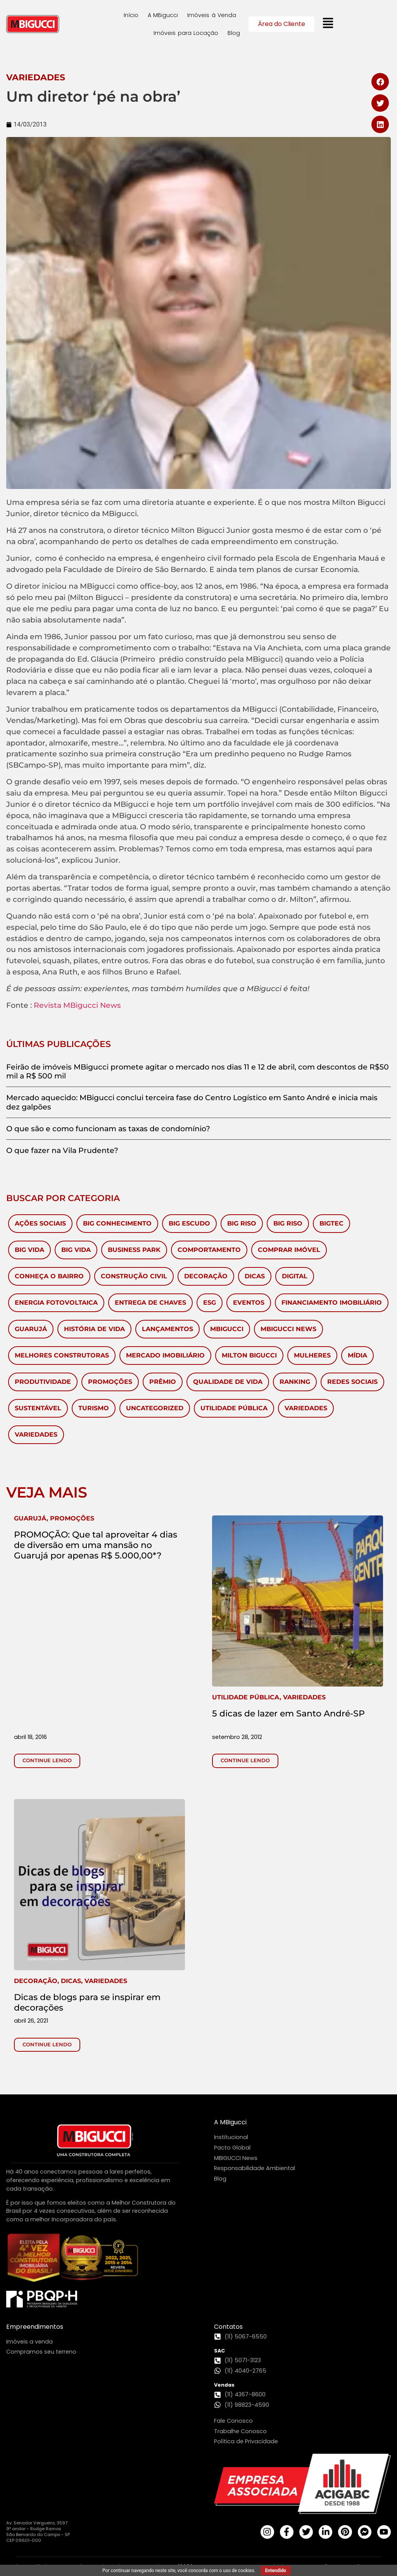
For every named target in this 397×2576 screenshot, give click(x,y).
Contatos (228, 2326)
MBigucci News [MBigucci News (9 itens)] (288, 1329)
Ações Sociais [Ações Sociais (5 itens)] (40, 1223)
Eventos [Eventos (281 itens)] (248, 1302)
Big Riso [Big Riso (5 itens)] (287, 1223)
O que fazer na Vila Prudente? (62, 1150)
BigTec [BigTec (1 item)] (331, 1223)
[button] (380, 81)
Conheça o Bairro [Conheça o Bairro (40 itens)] (49, 1276)
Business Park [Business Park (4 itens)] (134, 1249)
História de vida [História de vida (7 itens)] (94, 1329)
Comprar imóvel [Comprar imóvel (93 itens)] (289, 1249)
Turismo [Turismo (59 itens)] (93, 1408)
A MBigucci (163, 15)
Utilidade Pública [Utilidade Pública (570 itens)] (234, 1408)
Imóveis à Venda (211, 15)
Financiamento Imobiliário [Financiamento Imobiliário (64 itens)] (331, 1302)
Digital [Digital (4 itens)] (294, 1276)
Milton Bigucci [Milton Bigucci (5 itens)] (249, 1355)
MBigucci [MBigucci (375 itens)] (226, 1329)
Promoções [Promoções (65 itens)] (110, 1381)
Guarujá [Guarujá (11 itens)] (31, 1329)
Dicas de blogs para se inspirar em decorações (87, 2002)
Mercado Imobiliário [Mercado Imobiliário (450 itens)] (165, 1355)
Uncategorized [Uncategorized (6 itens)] (154, 1408)
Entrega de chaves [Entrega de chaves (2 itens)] (150, 1302)
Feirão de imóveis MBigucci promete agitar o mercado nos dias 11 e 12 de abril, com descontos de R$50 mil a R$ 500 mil (197, 1071)
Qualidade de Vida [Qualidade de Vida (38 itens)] (227, 1381)
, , (70, 1981)
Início (131, 15)
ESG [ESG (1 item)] (209, 1302)
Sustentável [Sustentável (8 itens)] (38, 1408)
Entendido (275, 2570)
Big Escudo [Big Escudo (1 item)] (189, 1223)
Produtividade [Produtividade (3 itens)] (43, 1381)
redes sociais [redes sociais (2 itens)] (352, 1381)
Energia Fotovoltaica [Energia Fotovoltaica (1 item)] (56, 1302)
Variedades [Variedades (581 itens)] (306, 1408)
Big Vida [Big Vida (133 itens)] (29, 1249)
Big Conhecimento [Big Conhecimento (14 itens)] (117, 1223)
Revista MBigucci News (77, 1005)
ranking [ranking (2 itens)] (295, 1381)
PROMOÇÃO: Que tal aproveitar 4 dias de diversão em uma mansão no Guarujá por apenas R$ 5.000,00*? (95, 1545)
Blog (234, 33)
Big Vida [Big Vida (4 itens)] (76, 1249)
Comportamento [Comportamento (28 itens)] (209, 1249)
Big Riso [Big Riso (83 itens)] (241, 1223)
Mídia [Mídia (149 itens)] (357, 1355)
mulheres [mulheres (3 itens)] (312, 1355)
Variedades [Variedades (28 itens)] (36, 1434)
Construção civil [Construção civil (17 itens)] (134, 1276)
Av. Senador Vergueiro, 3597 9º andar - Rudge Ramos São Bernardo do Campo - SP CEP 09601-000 (38, 2531)
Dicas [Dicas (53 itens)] (255, 1276)
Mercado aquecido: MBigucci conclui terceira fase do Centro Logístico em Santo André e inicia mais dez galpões (192, 1102)
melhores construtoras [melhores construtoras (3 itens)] (62, 1355)
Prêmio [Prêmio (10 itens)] (162, 1381)
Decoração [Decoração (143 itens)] (206, 1276)
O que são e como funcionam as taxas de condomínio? (108, 1128)
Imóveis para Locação (186, 33)
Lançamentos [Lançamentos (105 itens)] (167, 1329)
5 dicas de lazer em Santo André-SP (288, 1713)
